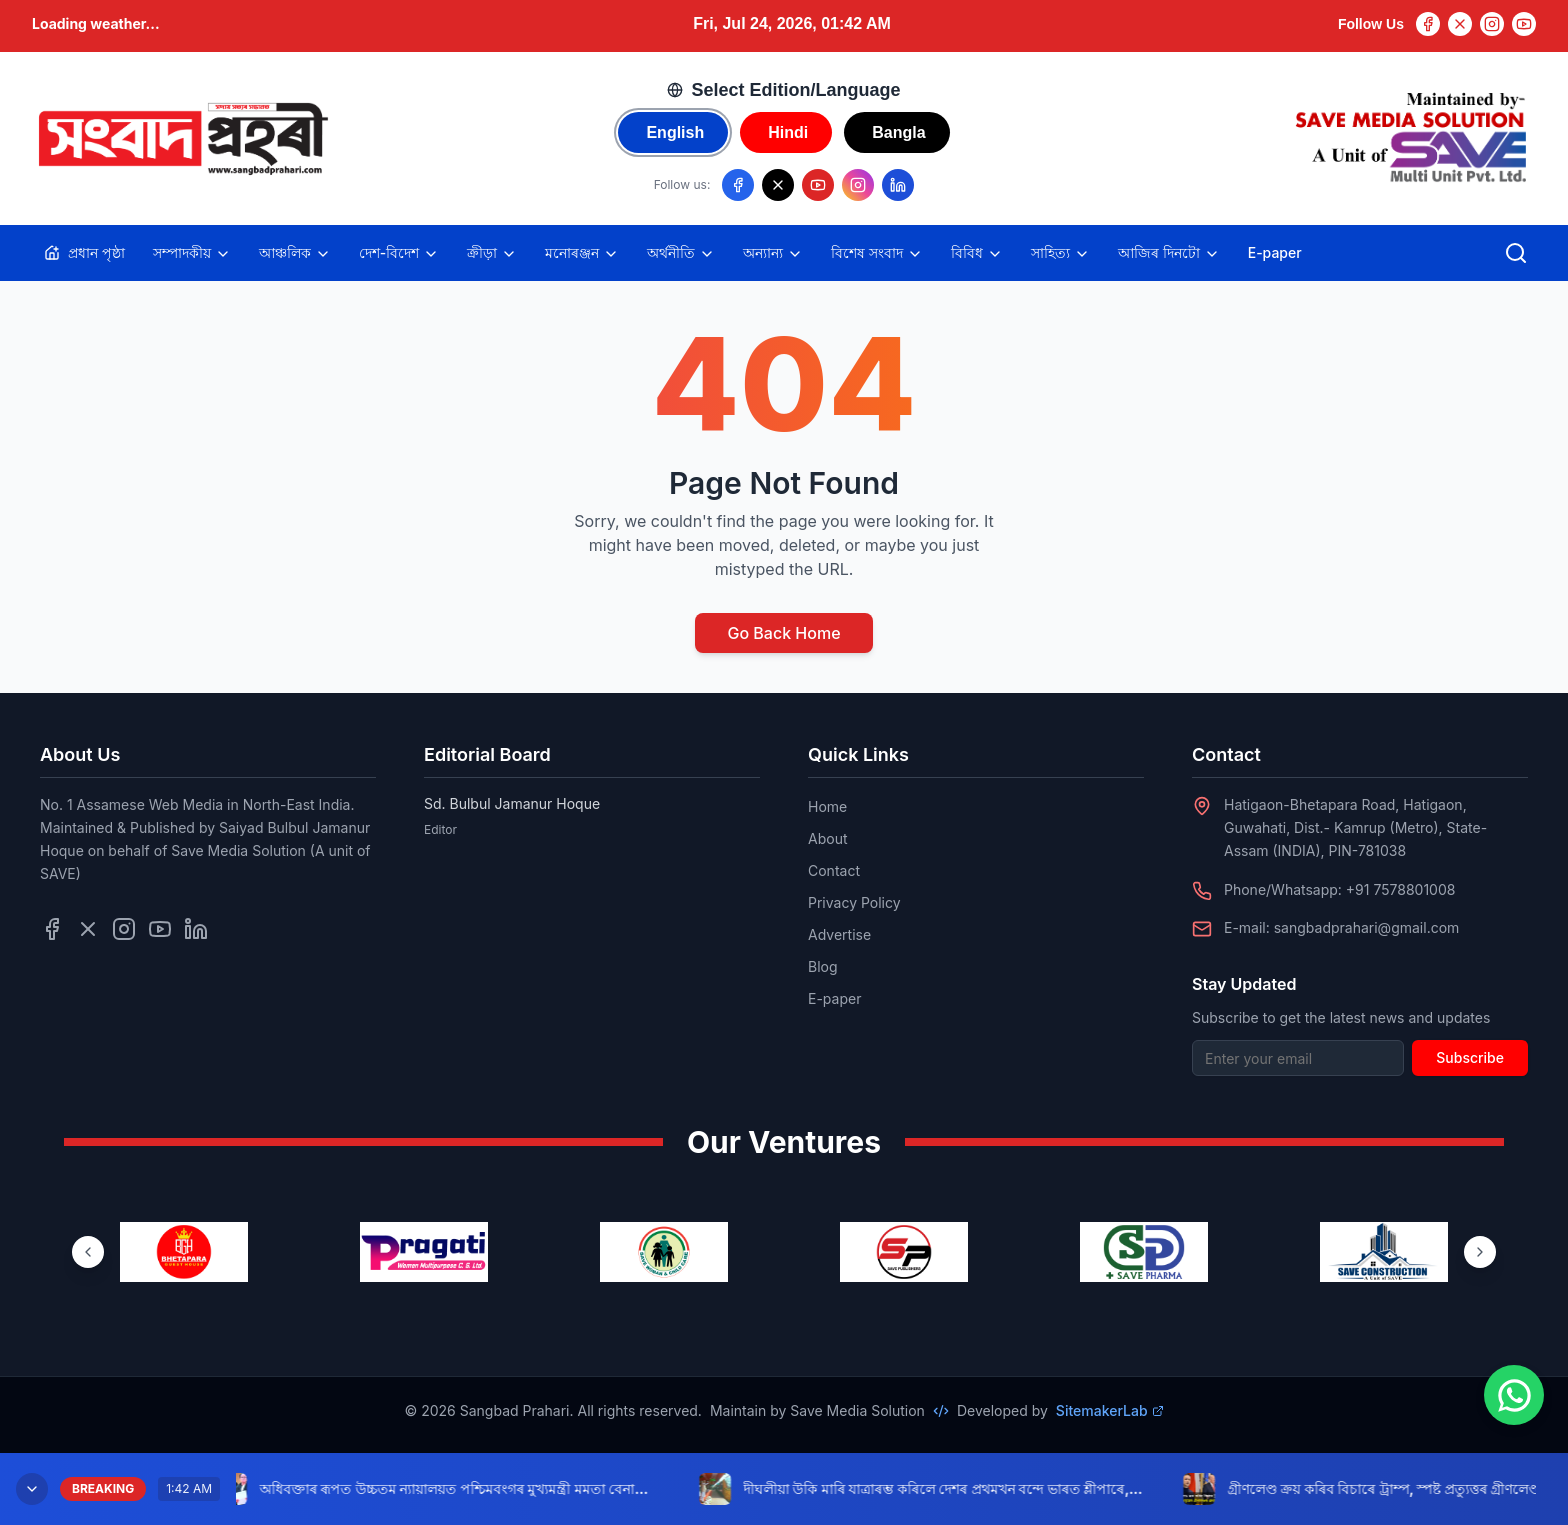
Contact (834, 870)
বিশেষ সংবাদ (877, 253)
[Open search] (1516, 253)
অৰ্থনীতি (681, 253)
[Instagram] (1492, 24)
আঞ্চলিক (295, 253)
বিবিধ (977, 253)
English (675, 132)
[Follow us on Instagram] (858, 185)
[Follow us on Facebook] (738, 185)
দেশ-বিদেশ (399, 253)
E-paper (1275, 252)
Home (827, 806)
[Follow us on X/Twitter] (778, 185)
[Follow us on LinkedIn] (898, 185)
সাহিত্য (1060, 253)
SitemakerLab (1110, 1410)
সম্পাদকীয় (192, 253)
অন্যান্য (773, 253)
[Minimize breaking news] (32, 1489)
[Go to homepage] (182, 139)
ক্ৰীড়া (492, 253)
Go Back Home (783, 633)
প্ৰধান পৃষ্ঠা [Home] (84, 252)
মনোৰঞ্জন (582, 253)
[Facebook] (1428, 24)
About (827, 838)
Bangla (898, 132)
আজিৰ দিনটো (1169, 253)
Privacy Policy (854, 902)
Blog (823, 966)
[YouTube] (1524, 24)
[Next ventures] (1480, 1252)
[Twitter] (1460, 24)
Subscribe (1470, 1057)
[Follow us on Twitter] (88, 929)
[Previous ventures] (88, 1252)
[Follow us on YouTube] (818, 185)
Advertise (839, 934)
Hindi (788, 132)
